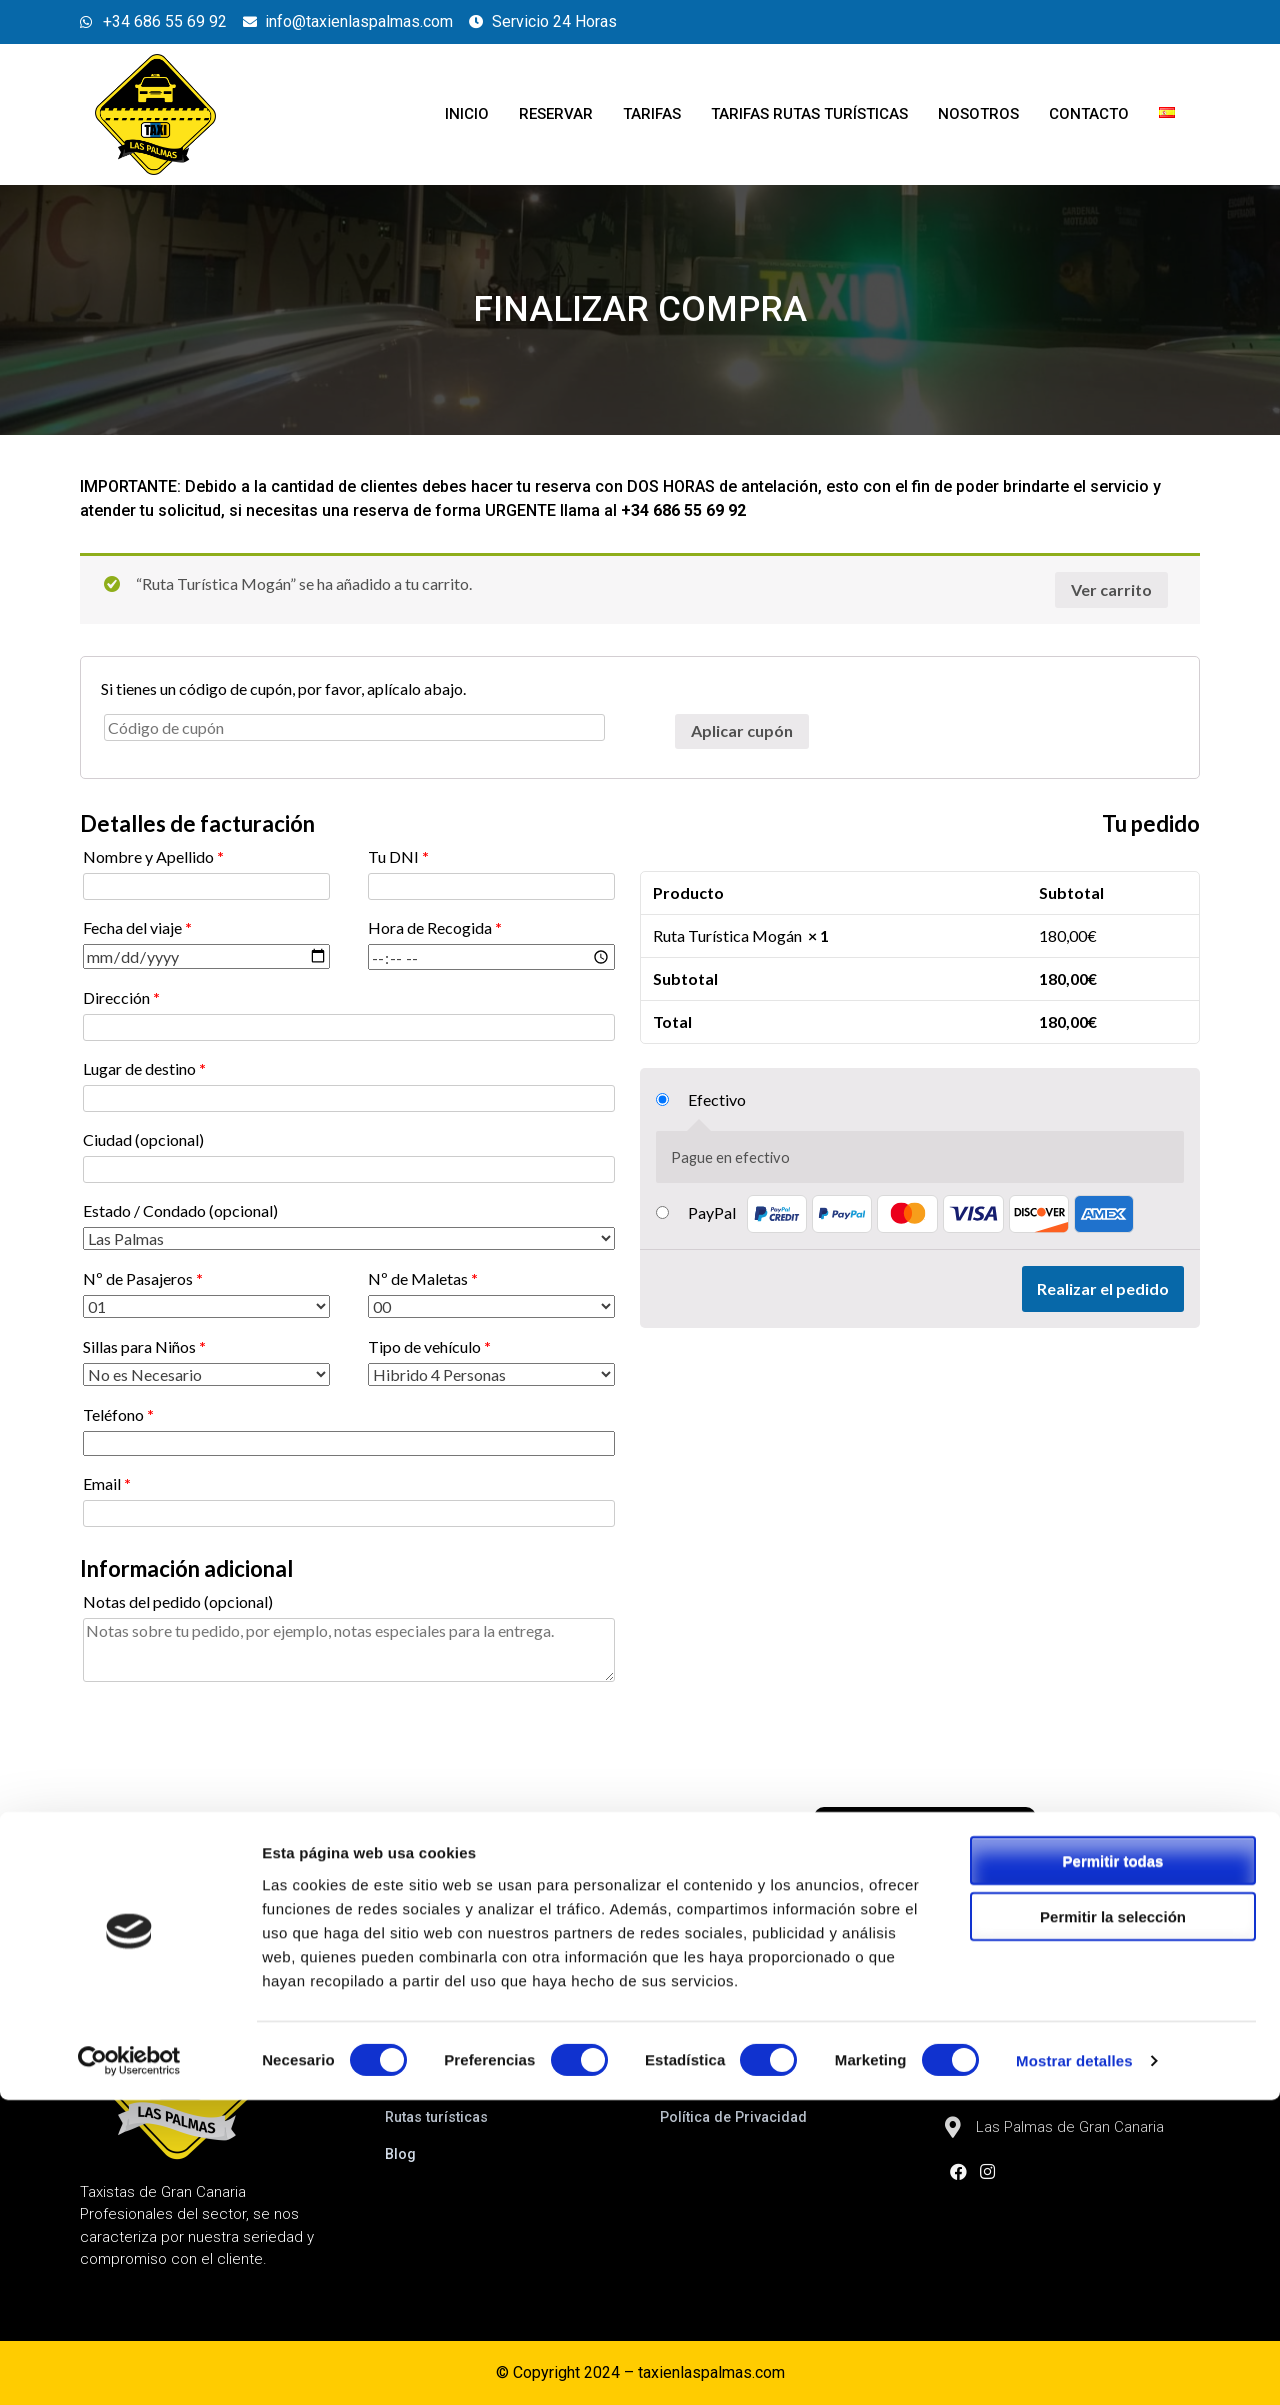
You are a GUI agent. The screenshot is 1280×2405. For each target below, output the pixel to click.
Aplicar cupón (742, 730)
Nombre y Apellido (153, 856)
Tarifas (652, 114)
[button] (925, 1826)
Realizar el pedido (1103, 1288)
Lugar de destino (144, 1068)
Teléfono (118, 1414)
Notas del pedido (178, 1601)
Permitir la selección (1113, 2221)
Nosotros (978, 114)
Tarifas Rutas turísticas (809, 114)
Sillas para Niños (144, 1346)
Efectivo (717, 1099)
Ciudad (143, 1139)
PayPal (911, 1212)
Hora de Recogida (435, 927)
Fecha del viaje (137, 927)
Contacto (1089, 114)
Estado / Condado (180, 1210)
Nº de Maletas (423, 1278)
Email (107, 1483)
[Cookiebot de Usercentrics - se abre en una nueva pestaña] (129, 2366)
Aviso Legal (700, 2043)
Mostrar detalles (1074, 2365)
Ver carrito (1111, 589)
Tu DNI (398, 856)
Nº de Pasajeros (143, 1278)
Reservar (556, 114)
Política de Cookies (728, 2080)
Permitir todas (1113, 2164)
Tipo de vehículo (429, 1346)
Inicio (467, 114)
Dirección (121, 997)
